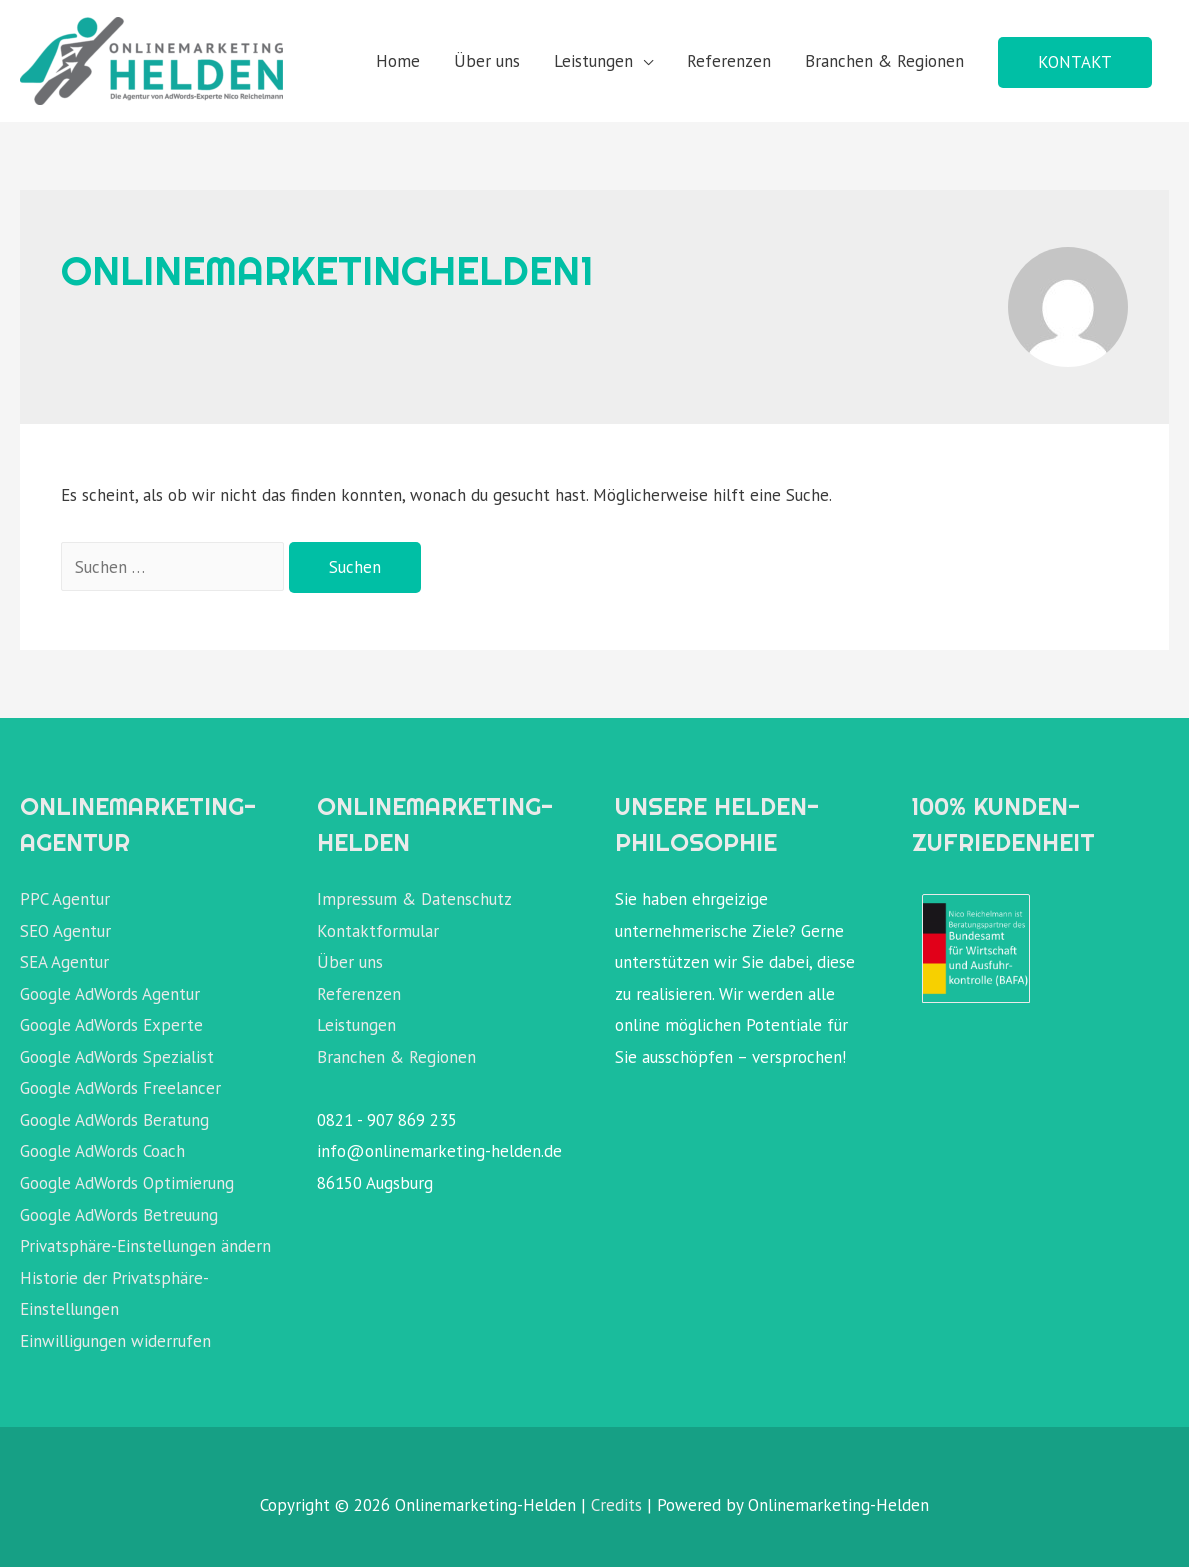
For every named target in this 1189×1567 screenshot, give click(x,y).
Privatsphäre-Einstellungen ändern (145, 1246)
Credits (616, 1505)
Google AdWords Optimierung (127, 1183)
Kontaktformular (378, 931)
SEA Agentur (64, 962)
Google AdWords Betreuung (119, 1215)
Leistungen (593, 61)
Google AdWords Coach (102, 1151)
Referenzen (729, 61)
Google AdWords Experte (111, 1025)
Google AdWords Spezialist (117, 1057)
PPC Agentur (65, 899)
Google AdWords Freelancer (120, 1088)
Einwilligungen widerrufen (115, 1341)
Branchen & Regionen (884, 61)
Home (398, 61)
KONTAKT (1075, 62)
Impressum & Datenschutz (414, 899)
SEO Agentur (65, 931)
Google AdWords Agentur (110, 994)
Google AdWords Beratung (114, 1120)
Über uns (487, 61)
